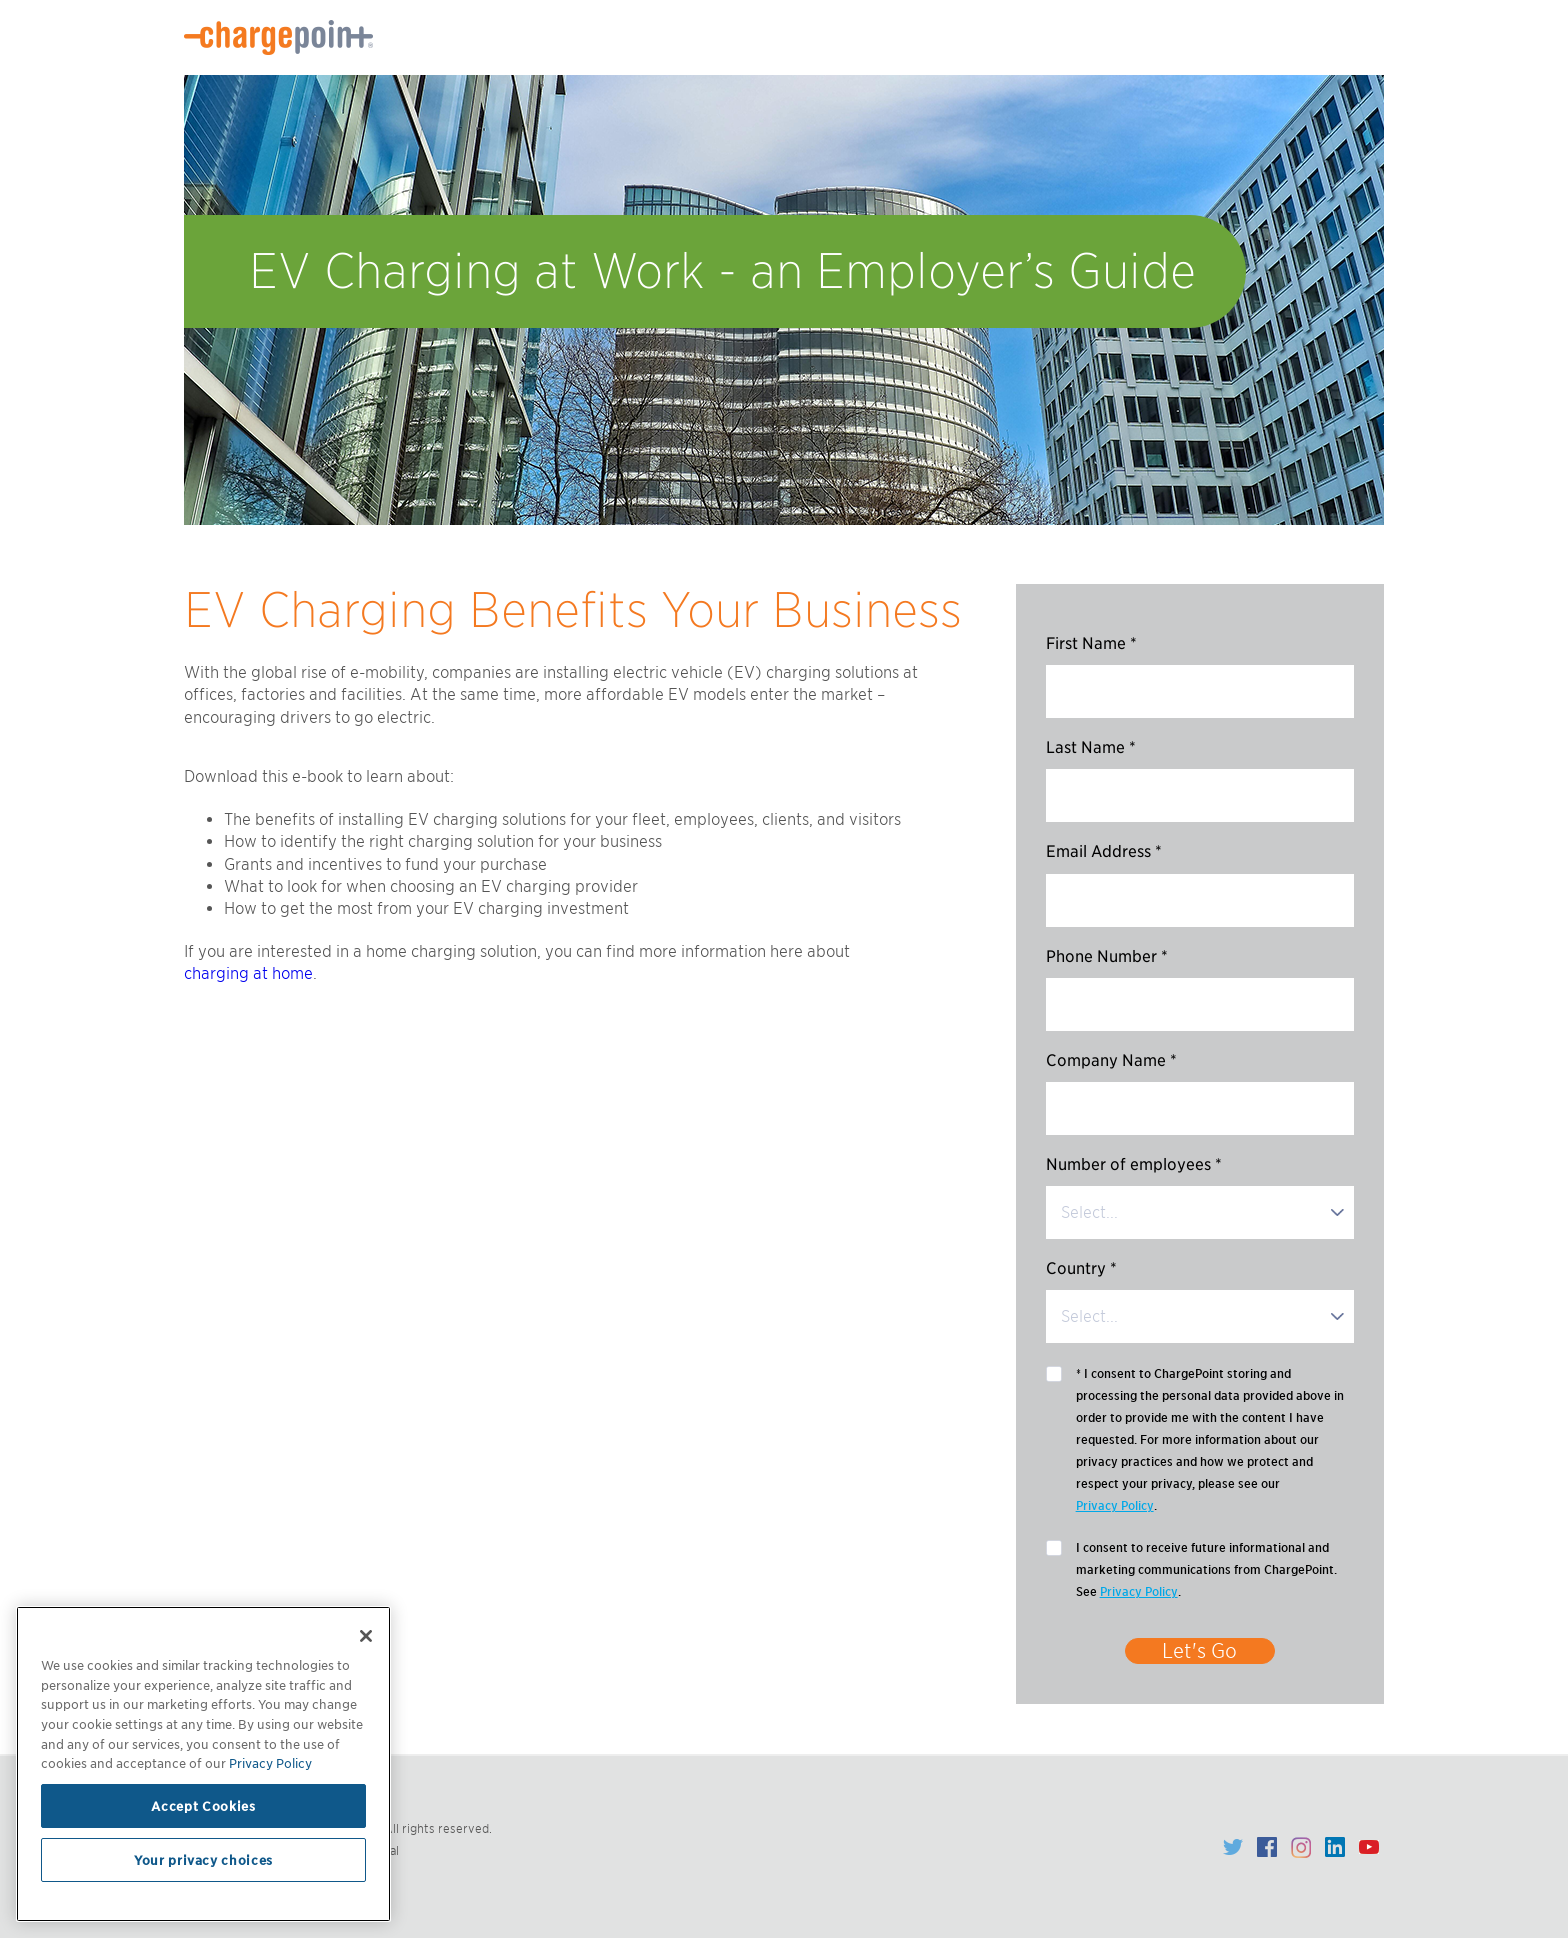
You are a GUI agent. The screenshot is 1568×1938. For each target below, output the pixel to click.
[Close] (366, 1636)
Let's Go (1199, 1651)
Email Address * (1104, 851)
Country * (1081, 1268)
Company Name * (1111, 1060)
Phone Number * (1107, 956)
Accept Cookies (203, 1806)
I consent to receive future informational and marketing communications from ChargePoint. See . (1206, 1571)
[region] (203, 1764)
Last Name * (1091, 747)
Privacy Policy (1115, 1505)
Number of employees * (1134, 1164)
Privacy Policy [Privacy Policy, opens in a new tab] (270, 1763)
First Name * (1091, 643)
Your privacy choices (203, 1860)
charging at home (248, 973)
